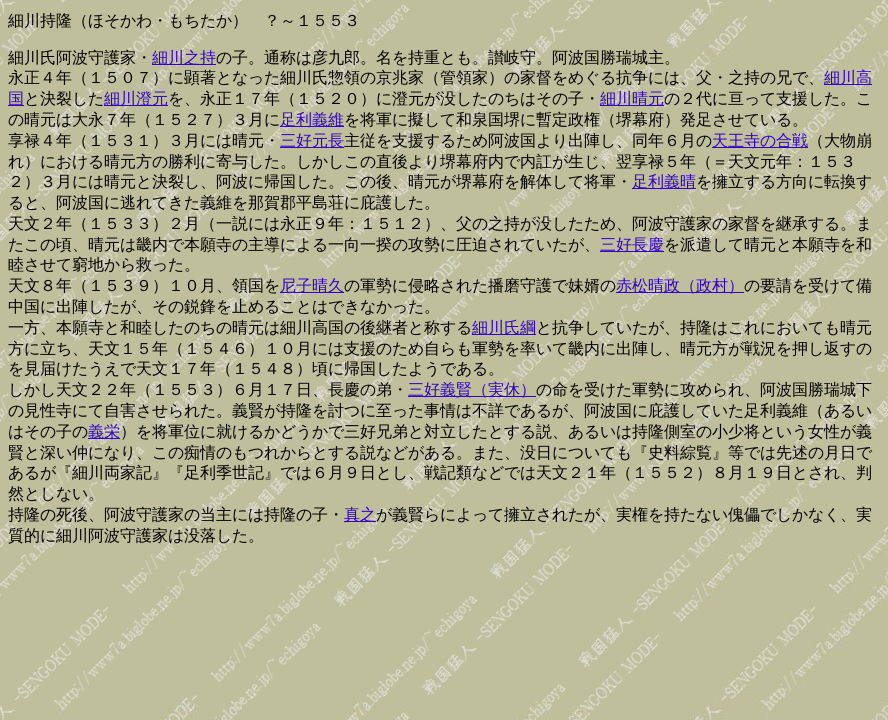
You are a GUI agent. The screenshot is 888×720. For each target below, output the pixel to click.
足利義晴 (664, 181)
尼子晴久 (312, 285)
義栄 (104, 431)
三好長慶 (632, 244)
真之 (360, 514)
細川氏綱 (504, 327)
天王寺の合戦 (760, 140)
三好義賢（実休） (472, 389)
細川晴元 (632, 98)
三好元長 (312, 140)
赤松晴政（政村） (680, 285)
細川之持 (184, 57)
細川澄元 (136, 98)
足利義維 (312, 119)
